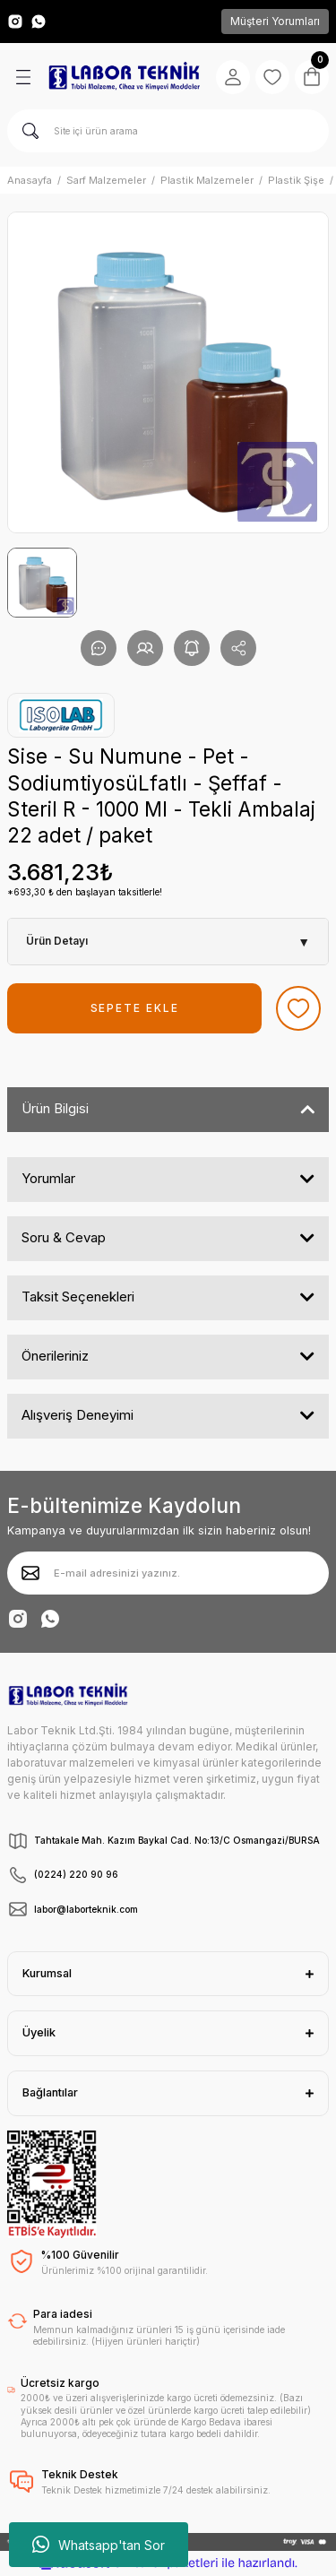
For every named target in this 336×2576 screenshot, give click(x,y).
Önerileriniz (55, 1355)
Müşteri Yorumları (275, 21)
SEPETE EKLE (134, 1008)
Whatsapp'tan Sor (98, 2544)
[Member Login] (233, 77)
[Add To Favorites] (298, 1008)
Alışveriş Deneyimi (78, 1414)
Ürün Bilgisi (55, 1108)
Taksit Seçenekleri (78, 1296)
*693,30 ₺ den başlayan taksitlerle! (84, 891)
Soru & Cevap (64, 1237)
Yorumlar (48, 1178)
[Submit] (30, 1573)
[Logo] (124, 76)
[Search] (168, 130)
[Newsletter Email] (168, 1573)
